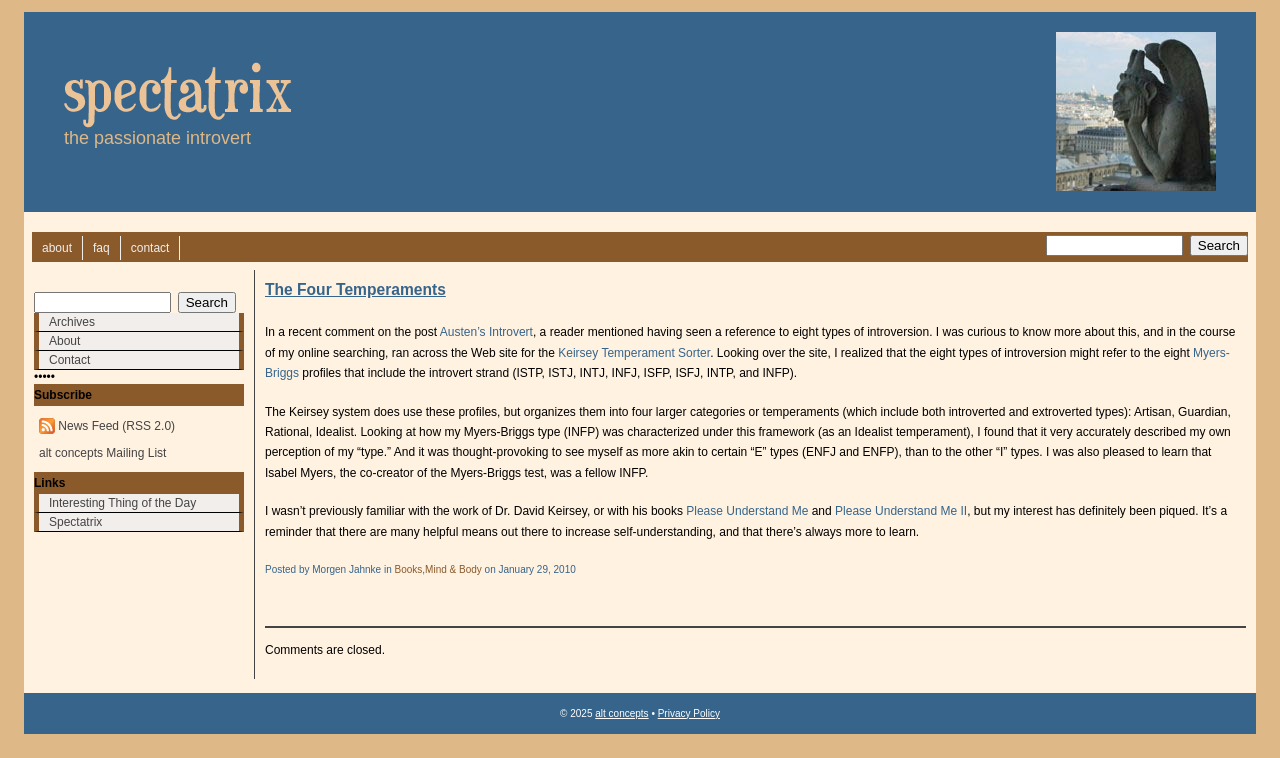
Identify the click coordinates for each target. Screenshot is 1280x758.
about (57, 248)
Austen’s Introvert (486, 332)
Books (409, 569)
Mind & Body (453, 569)
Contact (69, 360)
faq (101, 248)
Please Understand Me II (901, 511)
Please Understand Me (747, 511)
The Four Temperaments (355, 289)
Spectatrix (75, 522)
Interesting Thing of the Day (122, 503)
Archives (72, 322)
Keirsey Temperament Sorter (634, 353)
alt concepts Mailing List (102, 453)
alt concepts (621, 713)
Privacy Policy (689, 713)
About (64, 341)
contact (150, 248)
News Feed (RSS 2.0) (116, 426)
